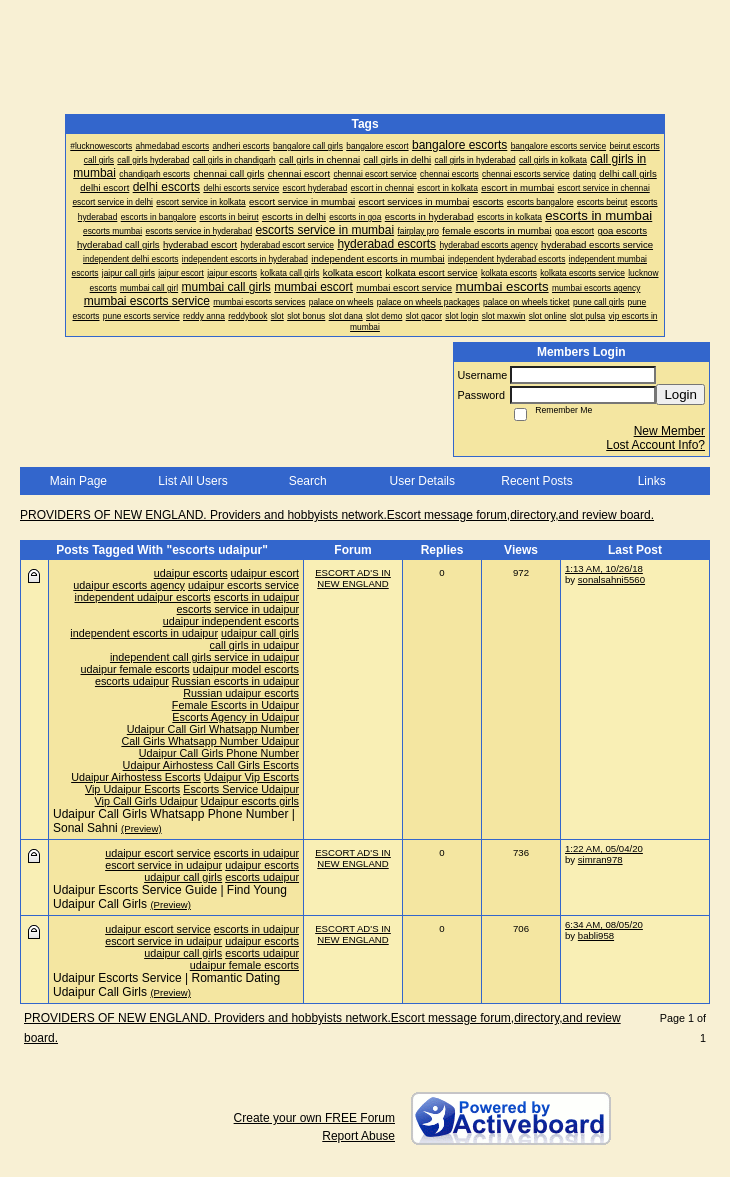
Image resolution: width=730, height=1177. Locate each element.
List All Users (192, 481)
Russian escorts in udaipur (235, 681)
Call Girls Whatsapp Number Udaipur (210, 741)
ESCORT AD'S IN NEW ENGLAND (353, 578)
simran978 (600, 859)
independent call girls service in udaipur (204, 657)
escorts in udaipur (256, 597)
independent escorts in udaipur (144, 633)
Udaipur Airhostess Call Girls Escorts (211, 765)
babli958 (596, 935)
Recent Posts (536, 481)
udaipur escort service (158, 853)
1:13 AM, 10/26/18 (604, 568)
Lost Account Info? (655, 445)
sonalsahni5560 (611, 579)
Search (308, 481)
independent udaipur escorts (143, 597)
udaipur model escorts (246, 669)
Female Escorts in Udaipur (235, 705)
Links (652, 481)
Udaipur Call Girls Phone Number (219, 753)
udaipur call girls (260, 633)
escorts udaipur (132, 681)
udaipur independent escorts (231, 621)
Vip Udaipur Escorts (132, 789)
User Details (422, 481)
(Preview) (141, 828)
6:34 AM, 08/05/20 (604, 924)
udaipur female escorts (135, 669)
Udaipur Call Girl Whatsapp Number (213, 729)
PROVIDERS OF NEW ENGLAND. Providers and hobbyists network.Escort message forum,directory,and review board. (337, 515)
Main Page (78, 481)
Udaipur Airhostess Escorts (136, 777)
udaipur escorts (191, 573)
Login (680, 394)
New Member (669, 431)
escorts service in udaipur (238, 609)
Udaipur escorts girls (250, 801)
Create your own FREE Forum (314, 1118)
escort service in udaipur (163, 865)
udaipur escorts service (243, 585)
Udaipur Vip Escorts (251, 777)
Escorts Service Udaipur (241, 789)
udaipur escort (265, 573)
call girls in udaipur (254, 645)
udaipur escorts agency (129, 585)
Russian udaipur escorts (241, 693)
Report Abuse (358, 1136)
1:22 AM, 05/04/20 (604, 848)
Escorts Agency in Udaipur (235, 717)
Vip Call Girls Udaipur (146, 801)
